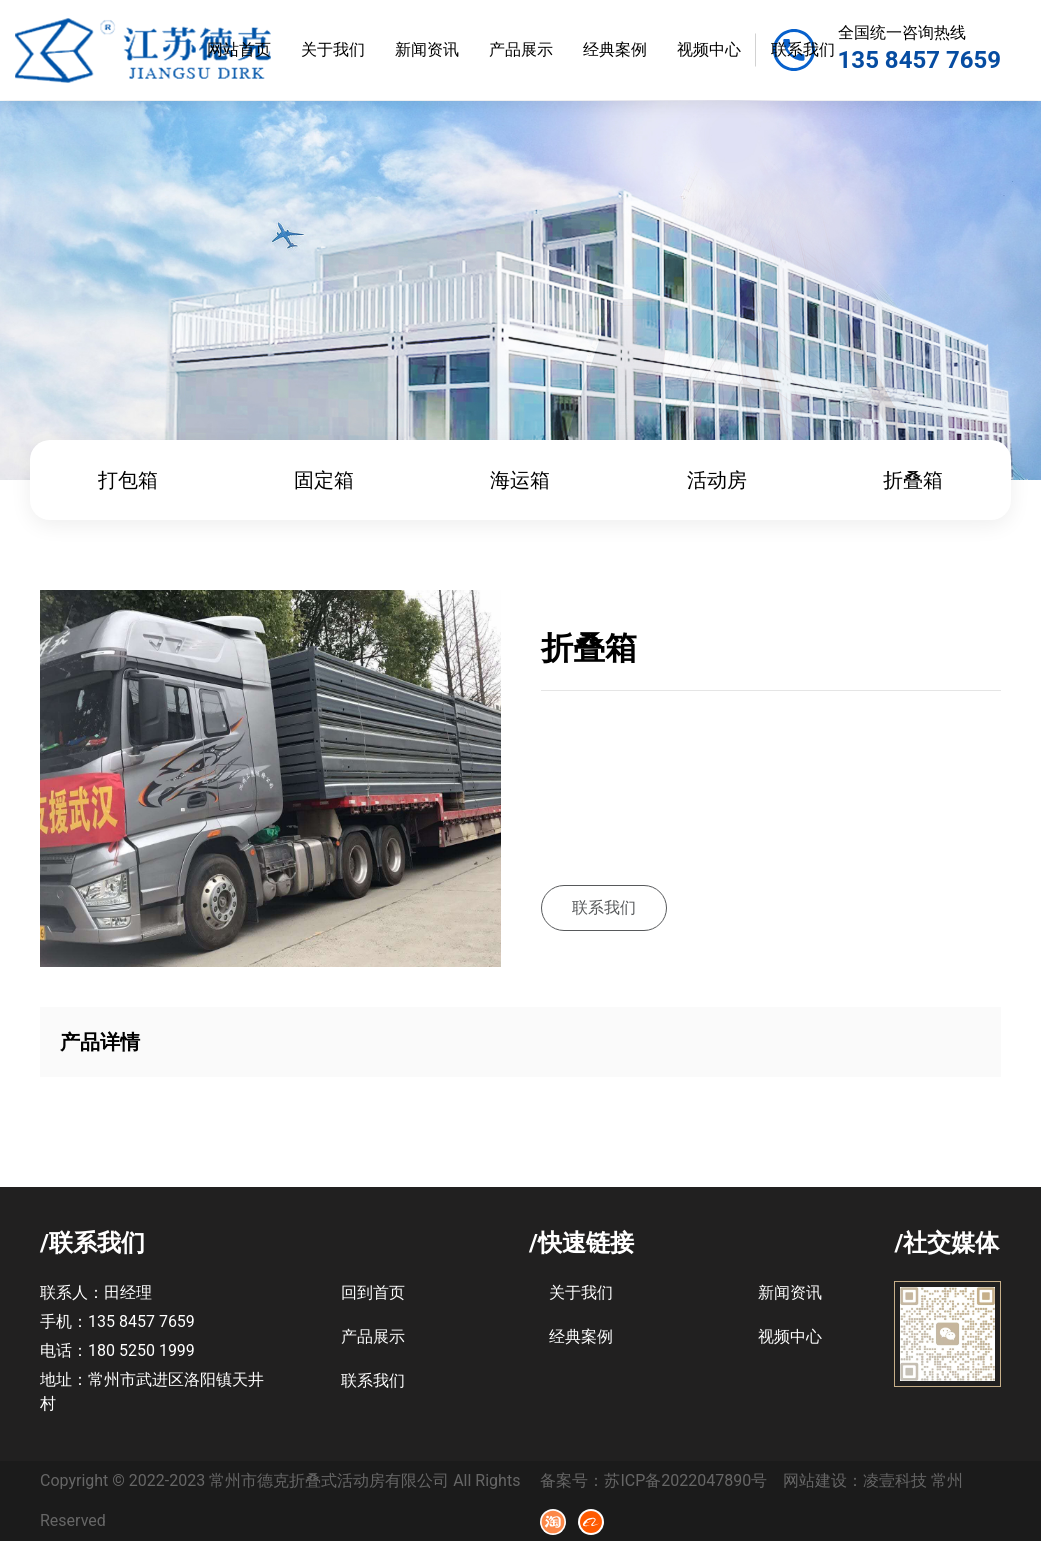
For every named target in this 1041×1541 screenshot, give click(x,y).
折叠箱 (913, 480)
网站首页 (239, 49)
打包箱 (128, 480)
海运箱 (520, 480)
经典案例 (615, 49)
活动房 (717, 480)
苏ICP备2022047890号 (685, 1480)
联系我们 (803, 49)
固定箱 (324, 480)
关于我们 (333, 49)
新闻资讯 (427, 49)
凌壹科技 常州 (913, 1480)
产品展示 (521, 49)
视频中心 (709, 49)
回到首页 (373, 1292)
